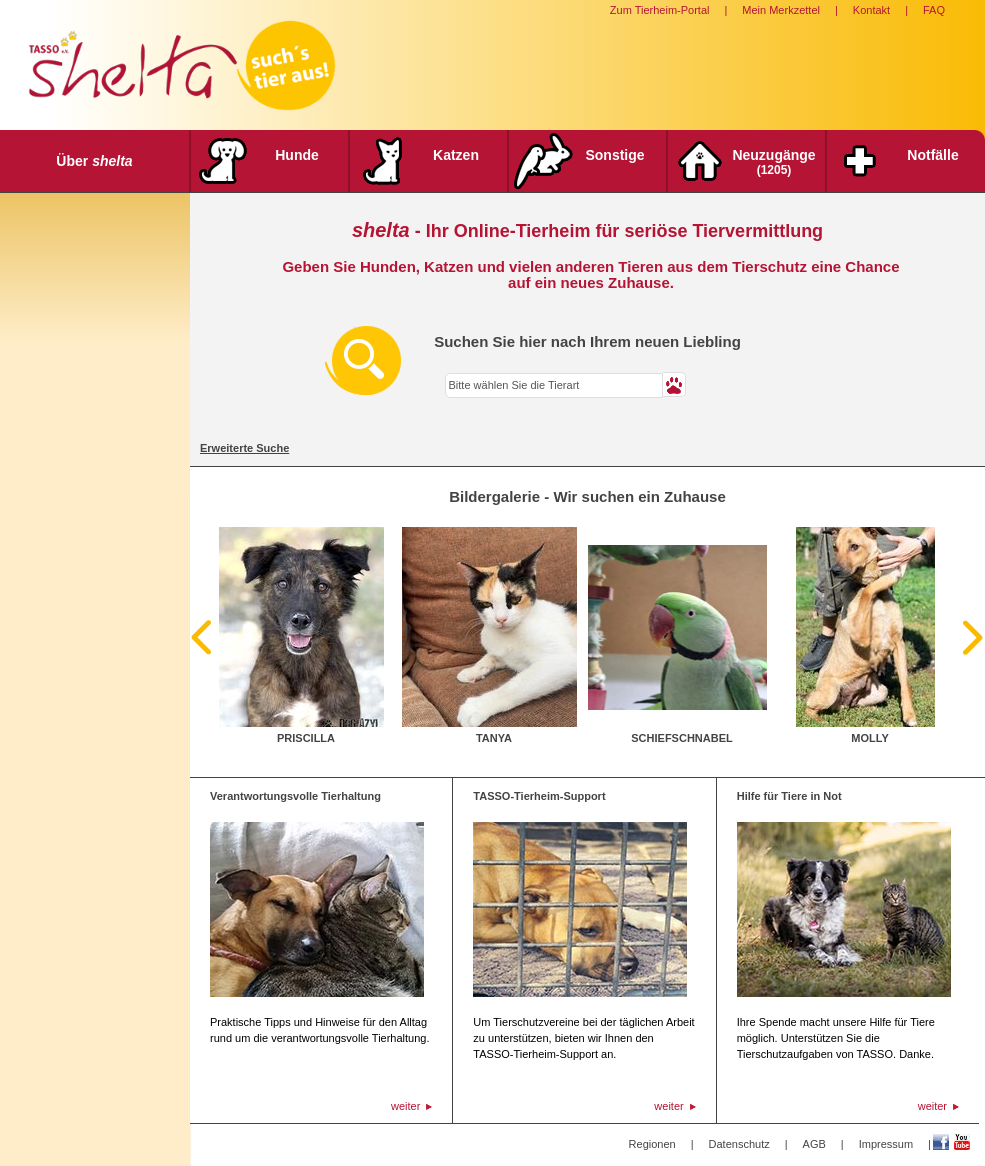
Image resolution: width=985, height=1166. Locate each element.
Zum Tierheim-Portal (660, 10)
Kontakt (871, 10)
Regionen (652, 1144)
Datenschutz (739, 1144)
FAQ (934, 10)
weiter (405, 1106)
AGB (814, 1144)
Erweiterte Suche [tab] (244, 448)
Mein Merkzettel (781, 10)
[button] (674, 384)
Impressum (886, 1144)
